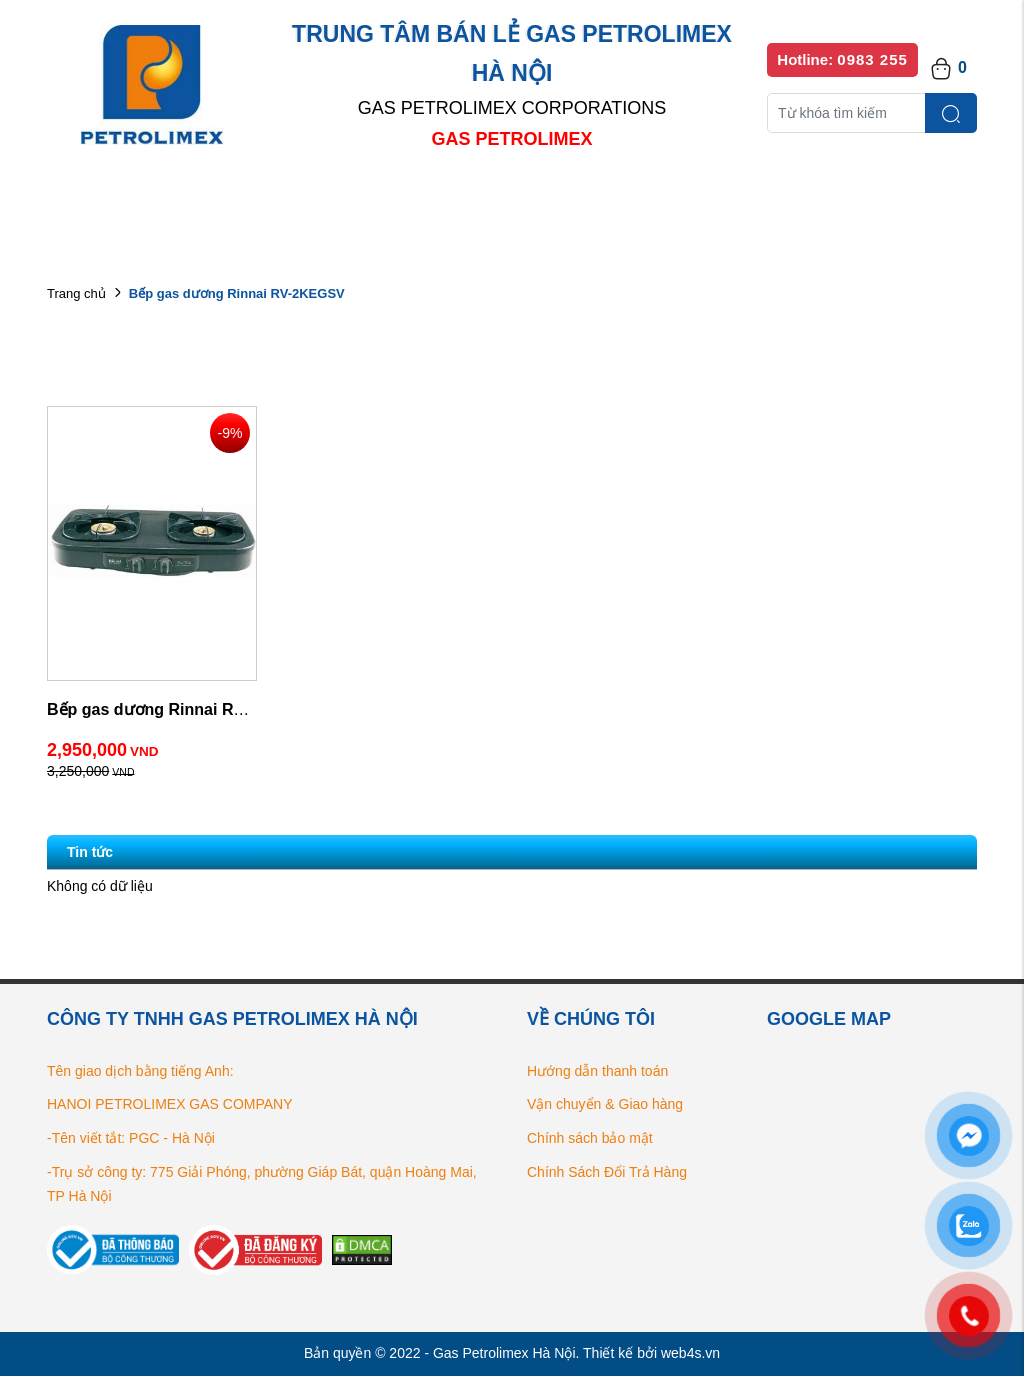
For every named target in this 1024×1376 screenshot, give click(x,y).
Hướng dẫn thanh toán (597, 1071)
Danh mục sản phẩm (335, 199)
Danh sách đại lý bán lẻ (531, 199)
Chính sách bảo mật (590, 1138)
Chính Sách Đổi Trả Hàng (607, 1172)
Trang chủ (76, 293)
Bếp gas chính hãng (724, 199)
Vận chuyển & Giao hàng (605, 1104)
